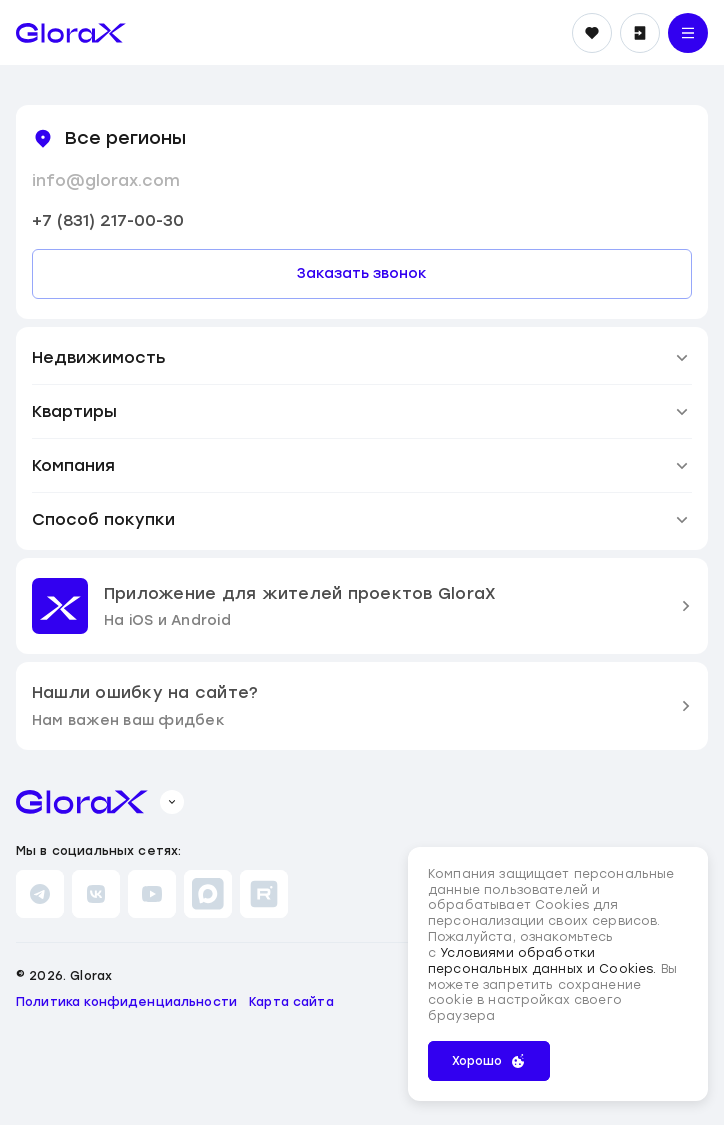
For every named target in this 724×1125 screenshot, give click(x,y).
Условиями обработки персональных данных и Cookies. (544, 961)
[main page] (71, 33)
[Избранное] (592, 33)
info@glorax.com (106, 180)
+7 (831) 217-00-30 (108, 220)
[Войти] (640, 33)
